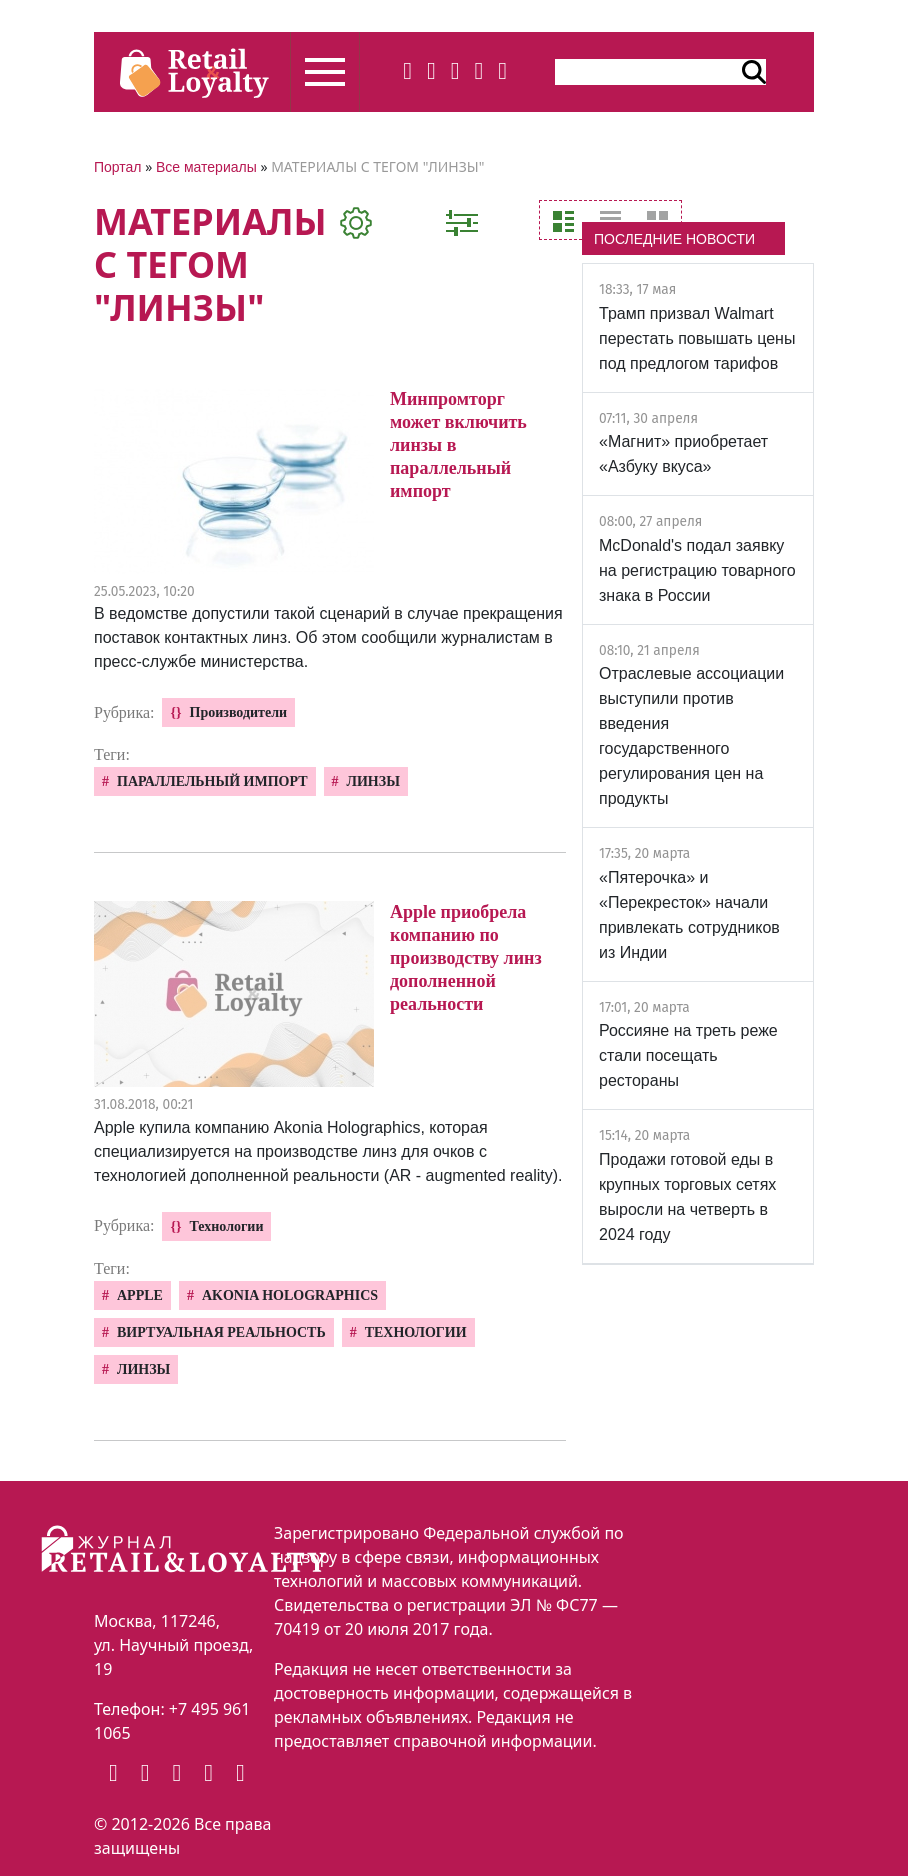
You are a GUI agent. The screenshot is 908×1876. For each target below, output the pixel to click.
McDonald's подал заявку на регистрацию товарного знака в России (697, 570)
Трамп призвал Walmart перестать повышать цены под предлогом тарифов (697, 338)
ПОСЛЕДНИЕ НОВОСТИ (674, 239)
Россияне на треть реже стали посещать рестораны (688, 1055)
